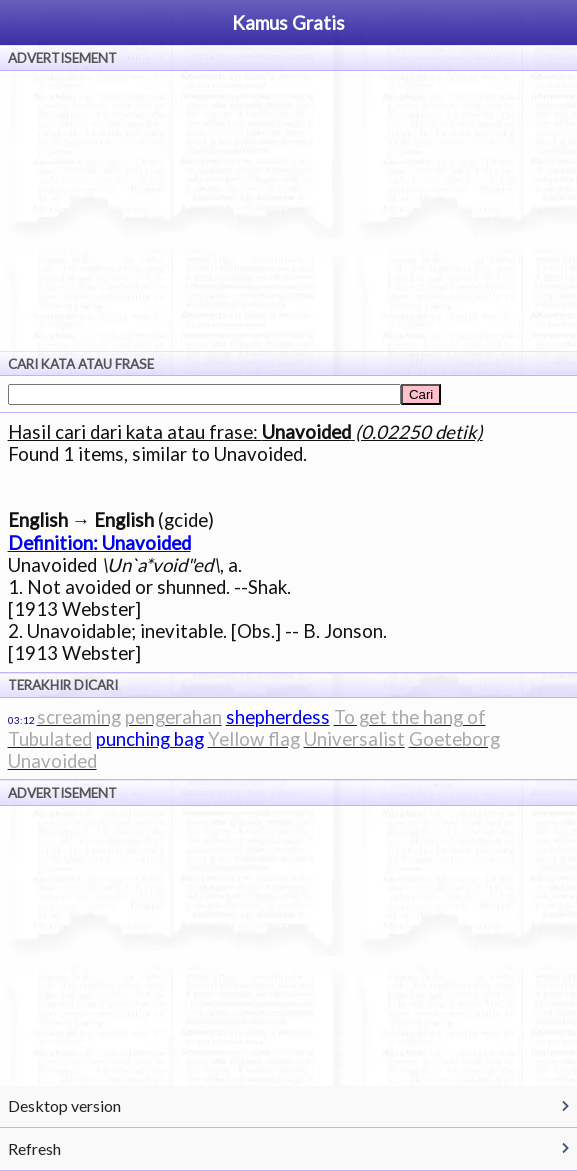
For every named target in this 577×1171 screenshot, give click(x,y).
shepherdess (278, 717)
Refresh (34, 1148)
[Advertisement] (288, 211)
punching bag (150, 739)
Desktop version (64, 1105)
